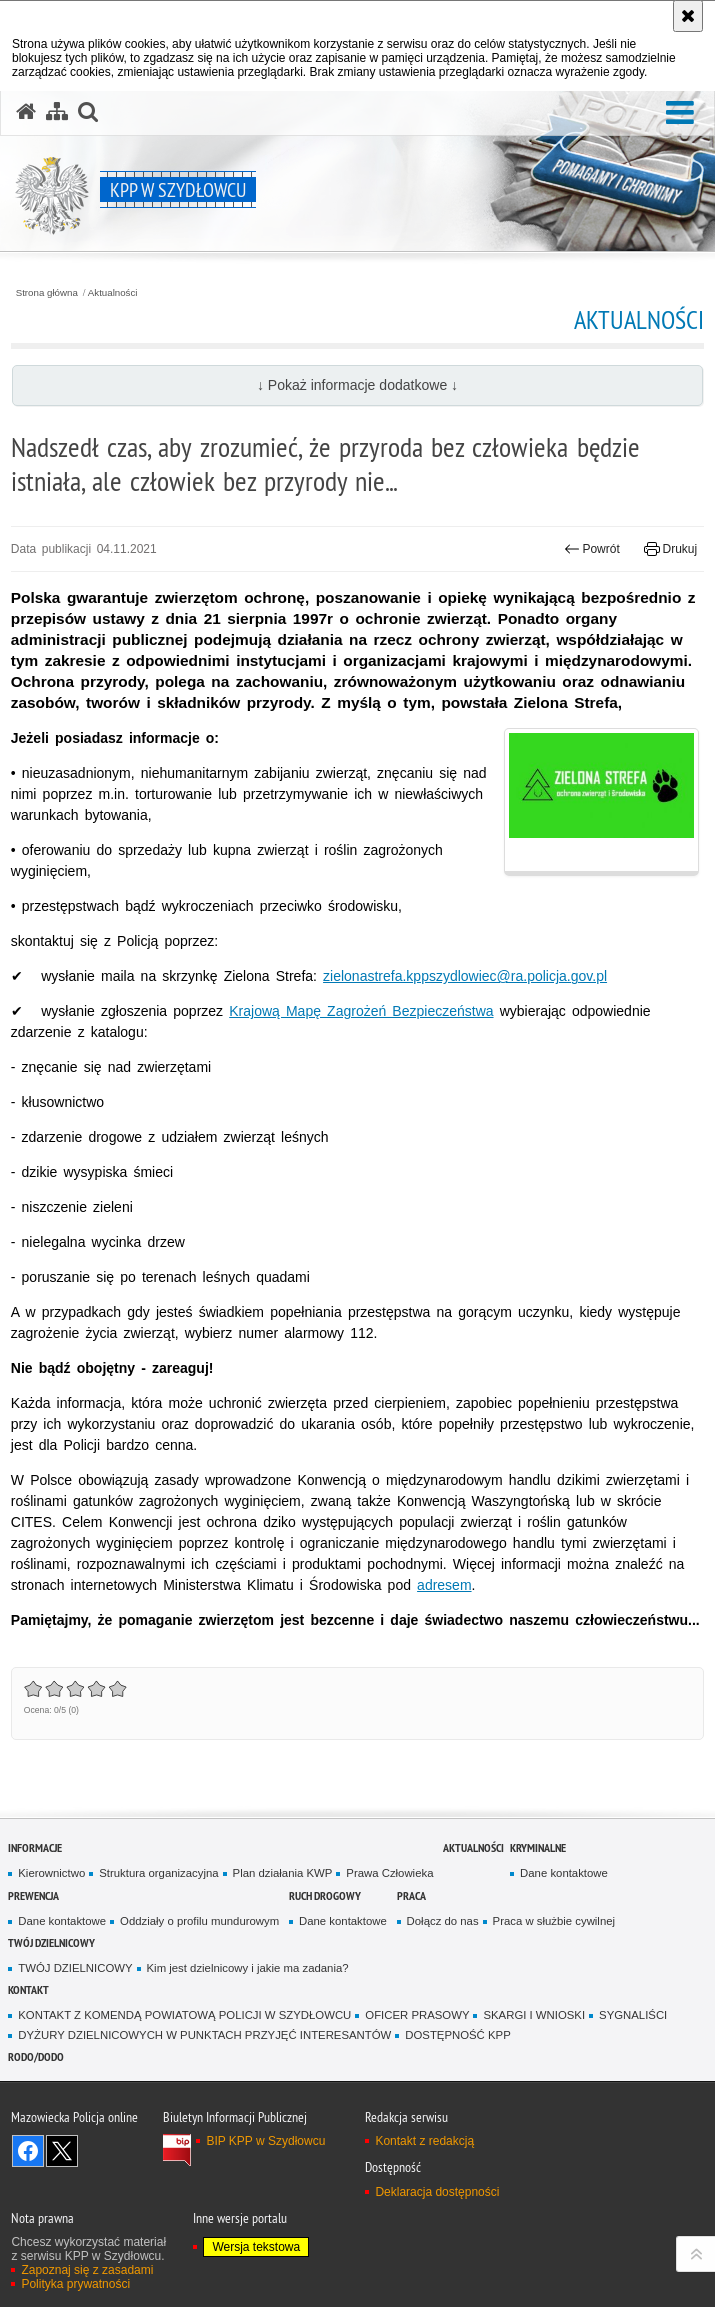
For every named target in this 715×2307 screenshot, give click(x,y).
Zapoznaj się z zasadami (87, 2270)
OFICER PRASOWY (417, 2015)
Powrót (592, 549)
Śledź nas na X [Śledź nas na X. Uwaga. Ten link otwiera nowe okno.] (62, 2151)
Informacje (35, 1847)
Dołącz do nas (443, 1921)
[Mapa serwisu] (57, 112)
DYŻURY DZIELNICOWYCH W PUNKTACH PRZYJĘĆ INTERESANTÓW (204, 2035)
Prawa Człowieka (389, 1873)
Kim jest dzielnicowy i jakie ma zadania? (248, 1968)
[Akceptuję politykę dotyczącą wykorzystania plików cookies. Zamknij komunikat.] (688, 16)
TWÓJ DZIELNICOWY (51, 1942)
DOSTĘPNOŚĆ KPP (457, 2035)
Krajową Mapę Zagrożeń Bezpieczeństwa (361, 1011)
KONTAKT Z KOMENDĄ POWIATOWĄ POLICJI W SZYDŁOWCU (184, 2015)
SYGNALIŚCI (633, 2015)
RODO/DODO (36, 2056)
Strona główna (47, 293)
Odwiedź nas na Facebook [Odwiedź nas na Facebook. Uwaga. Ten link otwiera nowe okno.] (28, 2151)
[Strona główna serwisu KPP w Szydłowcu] (26, 112)
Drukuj (670, 549)
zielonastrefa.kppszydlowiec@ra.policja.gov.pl (465, 976)
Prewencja (33, 1895)
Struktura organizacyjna (158, 1873)
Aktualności (113, 293)
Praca (411, 1895)
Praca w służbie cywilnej (554, 1921)
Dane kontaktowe (564, 1873)
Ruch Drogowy (325, 1895)
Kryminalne (538, 1847)
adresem (444, 1585)
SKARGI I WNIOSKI (534, 2015)
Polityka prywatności (75, 2284)
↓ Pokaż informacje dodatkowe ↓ (357, 385)
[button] (680, 113)
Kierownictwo (51, 1873)
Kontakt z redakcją (424, 2141)
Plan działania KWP (283, 1873)
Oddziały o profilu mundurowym (199, 1921)
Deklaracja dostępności (437, 2192)
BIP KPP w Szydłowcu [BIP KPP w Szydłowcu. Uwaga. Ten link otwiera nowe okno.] (265, 2141)
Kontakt (28, 1989)
